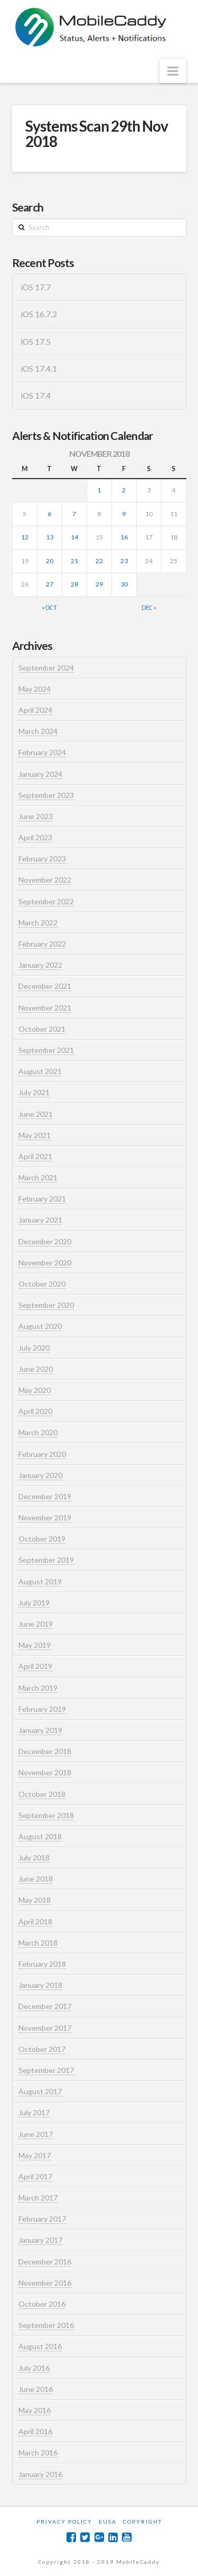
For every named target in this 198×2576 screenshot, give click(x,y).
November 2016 (44, 2282)
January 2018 (40, 1985)
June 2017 (35, 2134)
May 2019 (34, 1644)
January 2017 (40, 2239)
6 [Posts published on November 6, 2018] (49, 514)
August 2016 (40, 2346)
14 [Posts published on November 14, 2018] (74, 537)
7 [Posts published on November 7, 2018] (74, 514)
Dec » (149, 607)
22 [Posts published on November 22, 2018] (99, 561)
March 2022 (38, 922)
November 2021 (44, 1007)
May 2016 (34, 2410)
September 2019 (46, 1559)
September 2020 (46, 1304)
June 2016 (35, 2389)
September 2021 (46, 1050)
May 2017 (34, 2155)
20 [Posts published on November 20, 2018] (49, 561)
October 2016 (41, 2303)
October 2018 (41, 1794)
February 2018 (42, 1963)
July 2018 (34, 1857)
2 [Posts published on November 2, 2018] (124, 490)
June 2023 (35, 816)
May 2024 (34, 688)
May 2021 (34, 1135)
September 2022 (46, 901)
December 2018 (44, 1751)
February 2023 (42, 858)
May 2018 (34, 1899)
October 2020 (41, 1283)
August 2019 (40, 1581)
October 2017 (41, 2049)
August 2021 (40, 1071)
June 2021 (35, 1114)
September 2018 (46, 1815)
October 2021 (41, 1028)
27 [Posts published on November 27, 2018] (49, 584)
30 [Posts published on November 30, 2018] (124, 584)
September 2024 (46, 667)
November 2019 (44, 1517)
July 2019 (34, 1602)
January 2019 (40, 1730)
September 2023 (46, 795)
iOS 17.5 (36, 341)
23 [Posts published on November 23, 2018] (124, 561)
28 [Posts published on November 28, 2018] (74, 584)
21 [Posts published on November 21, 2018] (74, 561)
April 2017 (35, 2176)
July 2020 (34, 1347)
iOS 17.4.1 (39, 368)
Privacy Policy (64, 2521)
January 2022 (40, 964)
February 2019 (42, 1708)
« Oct (49, 607)
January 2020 (40, 1475)
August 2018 (40, 1836)
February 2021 (42, 1198)
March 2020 (38, 1432)
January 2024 (40, 773)
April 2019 (35, 1666)
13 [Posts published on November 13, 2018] (49, 537)
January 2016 (40, 2474)
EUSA (108, 2521)
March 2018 (38, 1942)
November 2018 (44, 1772)
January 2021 (40, 1219)
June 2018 (35, 1878)
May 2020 (34, 1390)
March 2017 (38, 2197)
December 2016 (44, 2261)
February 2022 (42, 943)
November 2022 (44, 879)
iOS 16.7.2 (39, 314)
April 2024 (35, 709)
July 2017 (34, 2112)
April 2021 (35, 1156)
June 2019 (35, 1623)
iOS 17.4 (36, 395)
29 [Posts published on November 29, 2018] (99, 584)
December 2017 (44, 2006)
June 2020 (35, 1368)
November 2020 (44, 1262)
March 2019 (38, 1687)
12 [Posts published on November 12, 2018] (25, 537)
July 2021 (34, 1092)
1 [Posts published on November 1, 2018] (99, 490)
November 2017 (44, 2027)
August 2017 (40, 2091)
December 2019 (44, 1496)
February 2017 (42, 2218)
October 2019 (41, 1538)
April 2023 (35, 837)
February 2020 (42, 1454)
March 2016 (38, 2452)
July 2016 (34, 2367)
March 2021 (38, 1177)
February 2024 (42, 752)
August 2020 (40, 1326)
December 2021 (44, 986)
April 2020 (35, 1411)
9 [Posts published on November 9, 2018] (124, 514)
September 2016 (46, 2325)
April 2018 (35, 1921)
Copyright (142, 2521)
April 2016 (35, 2431)
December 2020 (44, 1241)
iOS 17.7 (36, 287)
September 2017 (46, 2070)
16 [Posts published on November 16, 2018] (124, 537)
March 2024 (38, 731)
